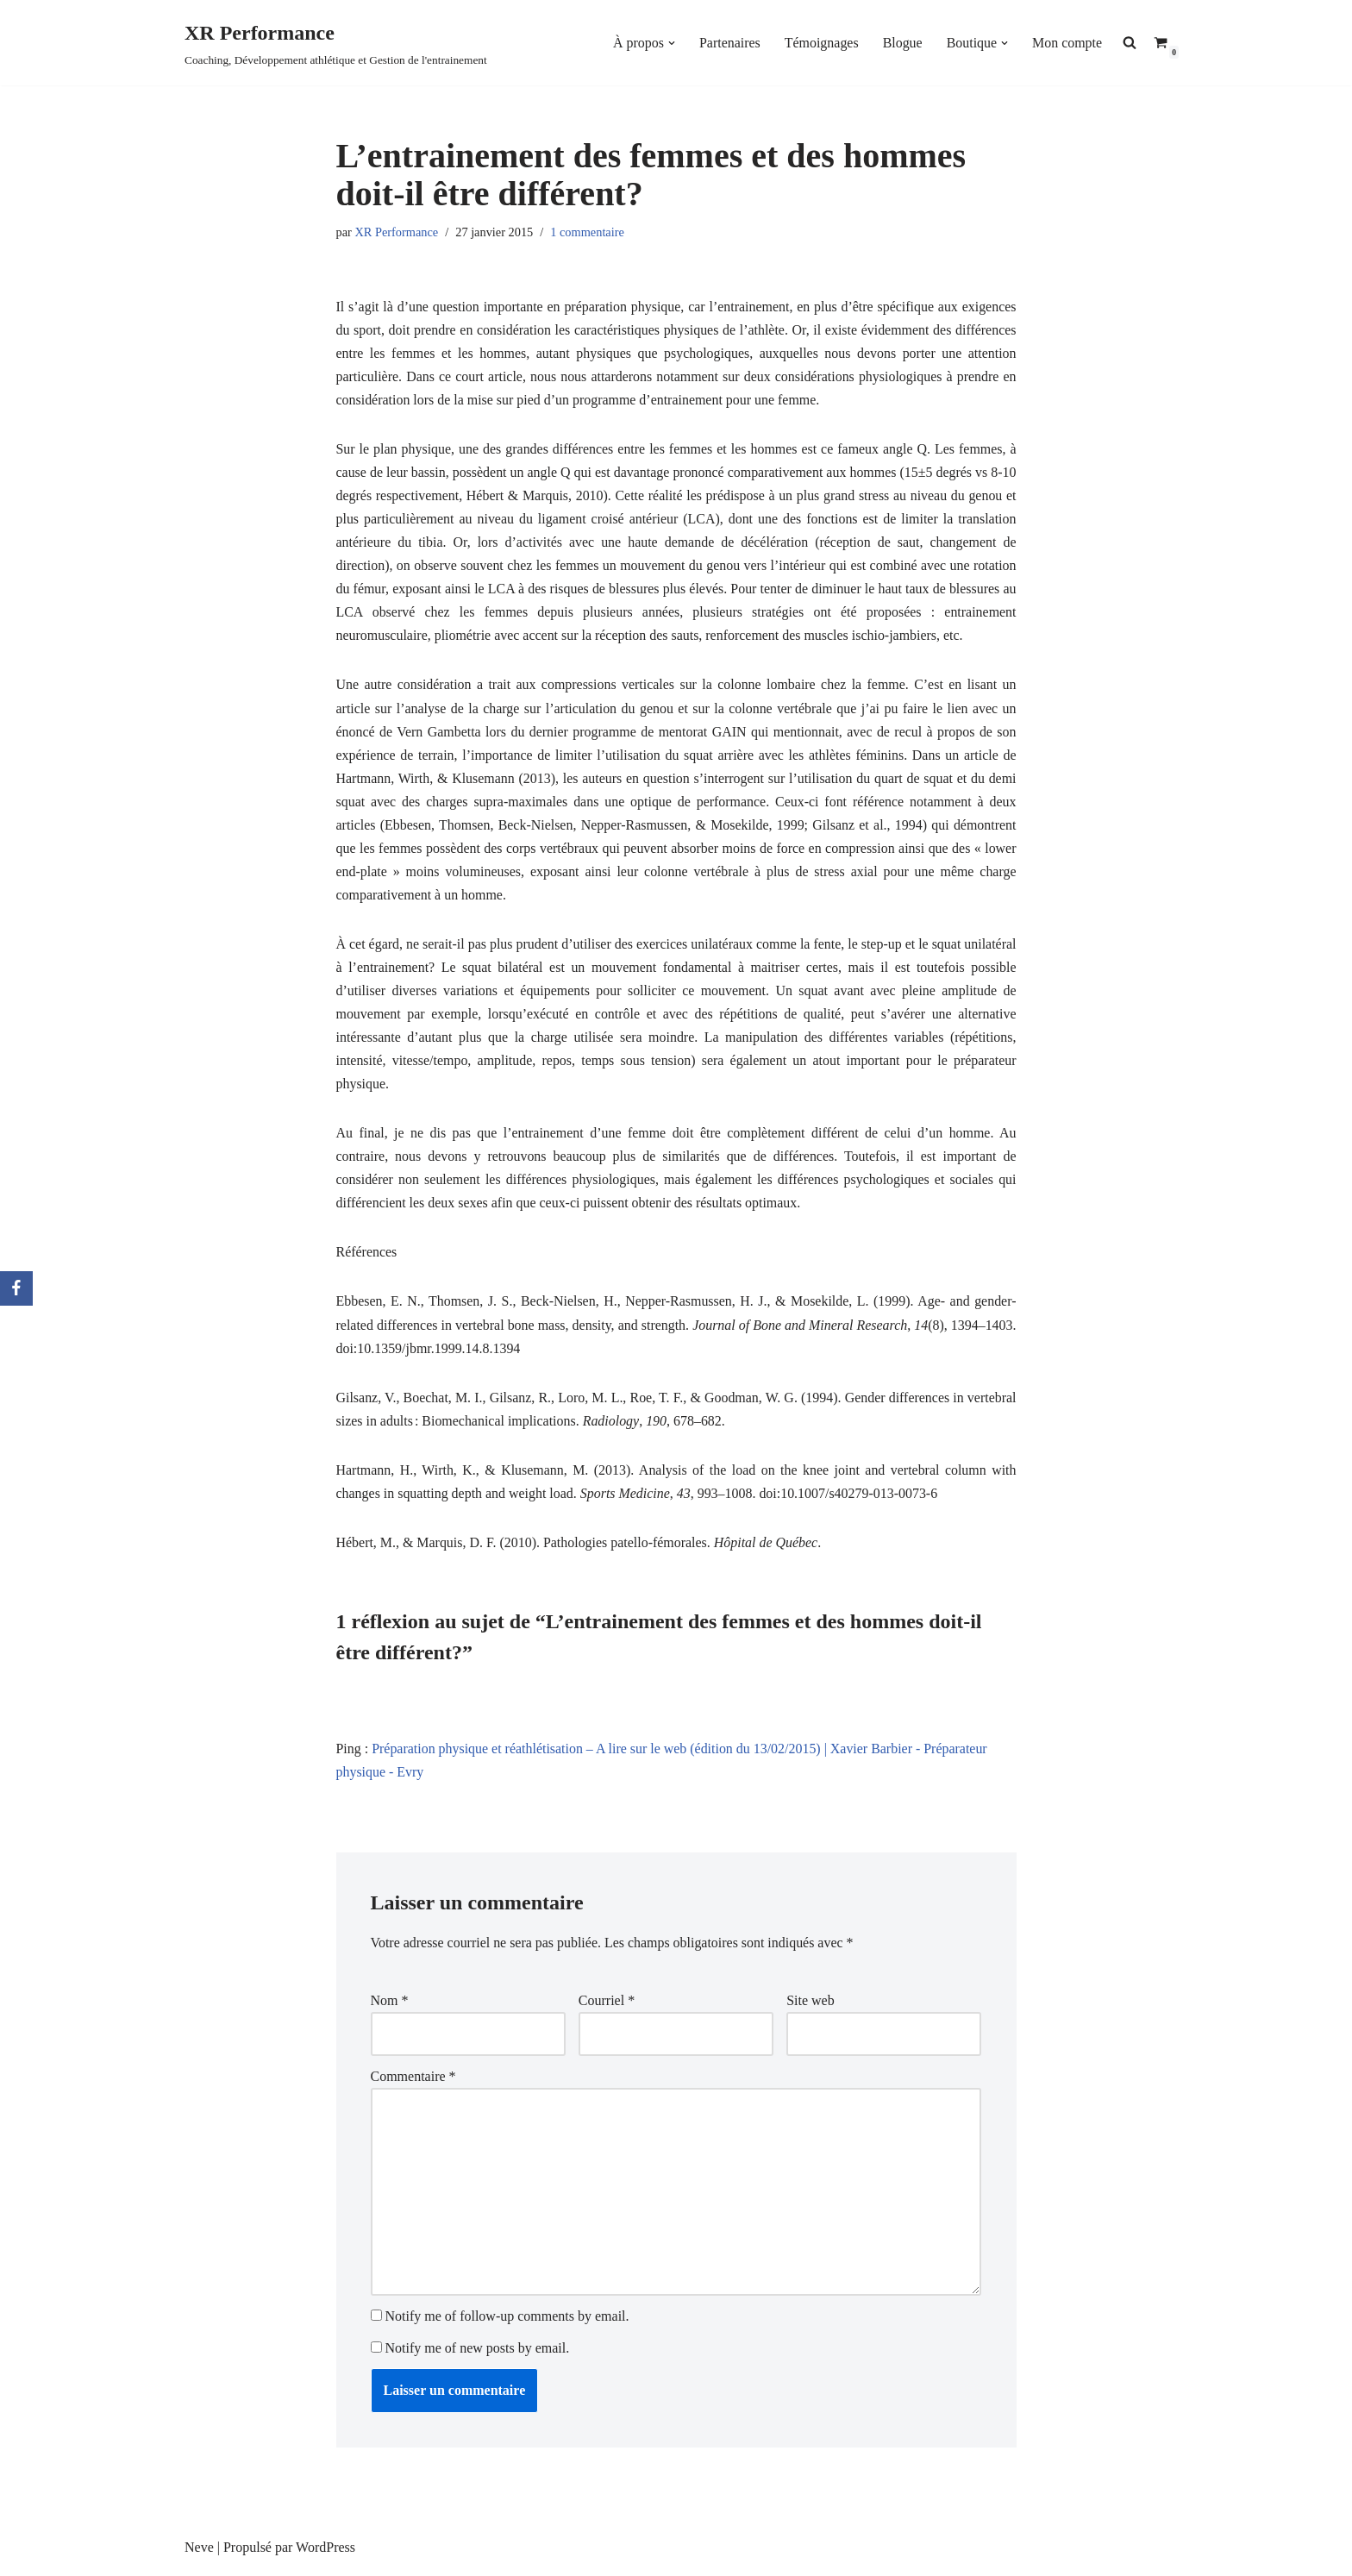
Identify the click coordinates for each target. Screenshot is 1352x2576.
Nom (390, 2006)
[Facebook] (16, 1288)
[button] (670, 43)
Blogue (902, 42)
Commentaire (413, 2082)
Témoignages (821, 42)
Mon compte (1067, 42)
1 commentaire (588, 232)
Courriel (607, 2006)
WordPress (325, 2554)
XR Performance (396, 232)
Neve (199, 2554)
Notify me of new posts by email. (477, 2354)
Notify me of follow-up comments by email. (507, 2323)
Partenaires (729, 42)
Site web (810, 2006)
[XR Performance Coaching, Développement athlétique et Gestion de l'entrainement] (336, 43)
